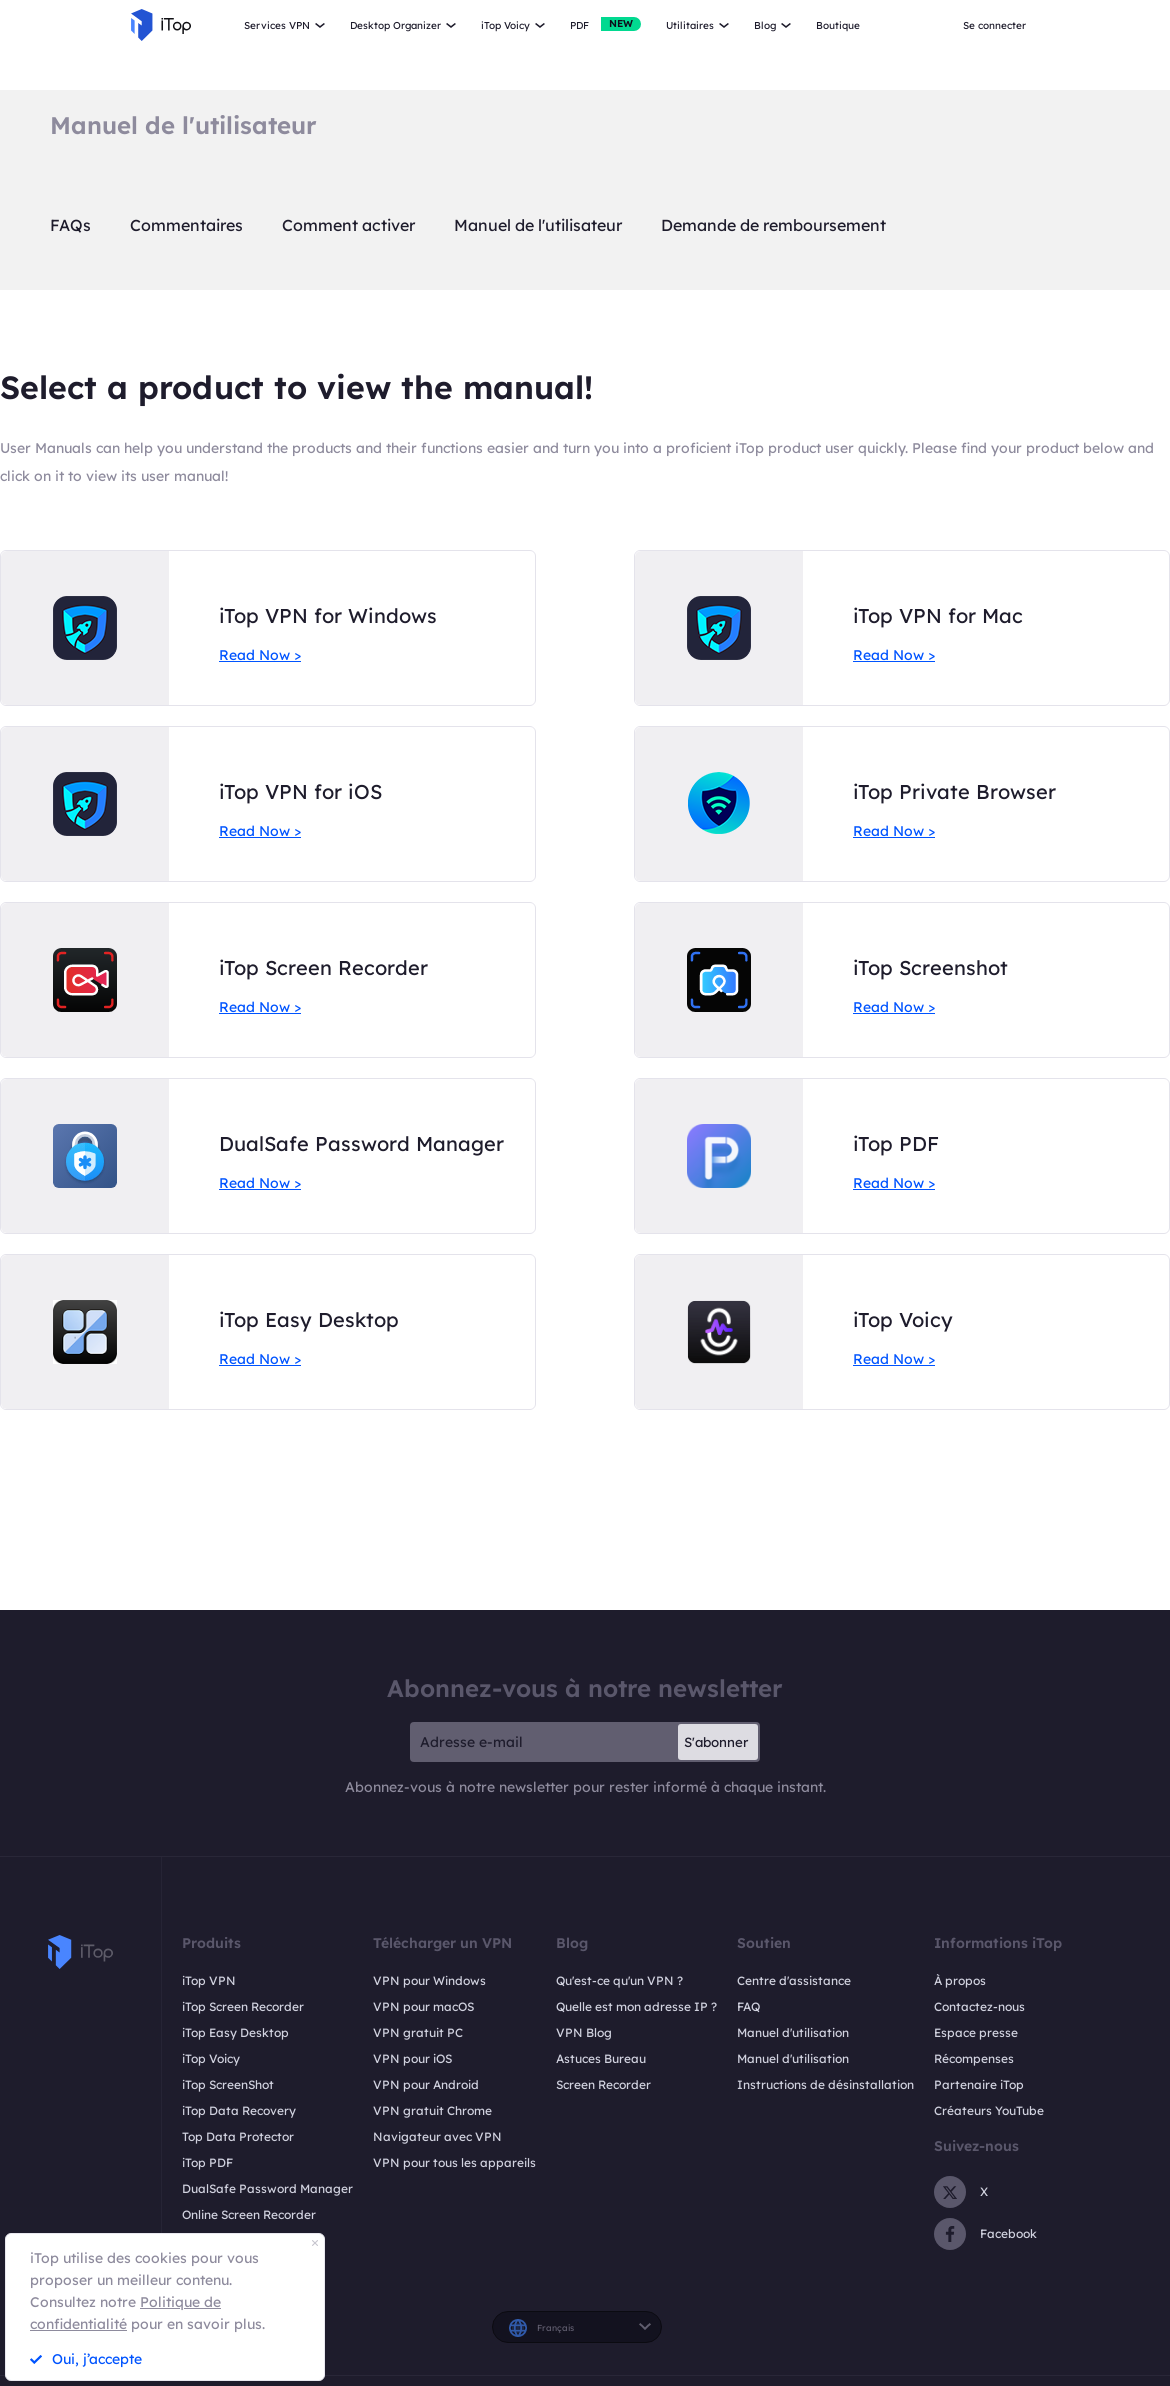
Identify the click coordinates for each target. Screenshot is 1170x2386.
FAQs (70, 225)
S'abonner (716, 1742)
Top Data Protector (238, 2136)
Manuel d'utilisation (793, 2032)
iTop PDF (207, 2162)
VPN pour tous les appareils (454, 2162)
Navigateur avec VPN (437, 2136)
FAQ (748, 2006)
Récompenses (974, 2058)
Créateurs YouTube (989, 2110)
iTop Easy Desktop (235, 2032)
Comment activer (348, 225)
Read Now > (260, 655)
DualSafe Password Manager (267, 2188)
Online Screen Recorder (249, 2214)
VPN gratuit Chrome (432, 2110)
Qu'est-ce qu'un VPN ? (619, 1980)
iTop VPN (209, 1980)
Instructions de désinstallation (825, 2084)
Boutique (838, 25)
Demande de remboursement (773, 225)
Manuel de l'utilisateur (538, 225)
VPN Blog (584, 2032)
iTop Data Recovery (239, 2110)
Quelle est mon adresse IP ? (636, 2006)
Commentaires (186, 225)
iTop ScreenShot (228, 2084)
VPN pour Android (426, 2084)
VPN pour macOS (423, 2006)
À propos (960, 1980)
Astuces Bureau (601, 2058)
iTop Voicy (211, 2058)
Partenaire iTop (979, 2084)
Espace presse (976, 2032)
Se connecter (994, 25)
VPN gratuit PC (418, 2032)
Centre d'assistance (794, 1980)
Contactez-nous (979, 2006)
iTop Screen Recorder (243, 2006)
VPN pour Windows (429, 1980)
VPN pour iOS (412, 2058)
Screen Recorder (603, 2084)
